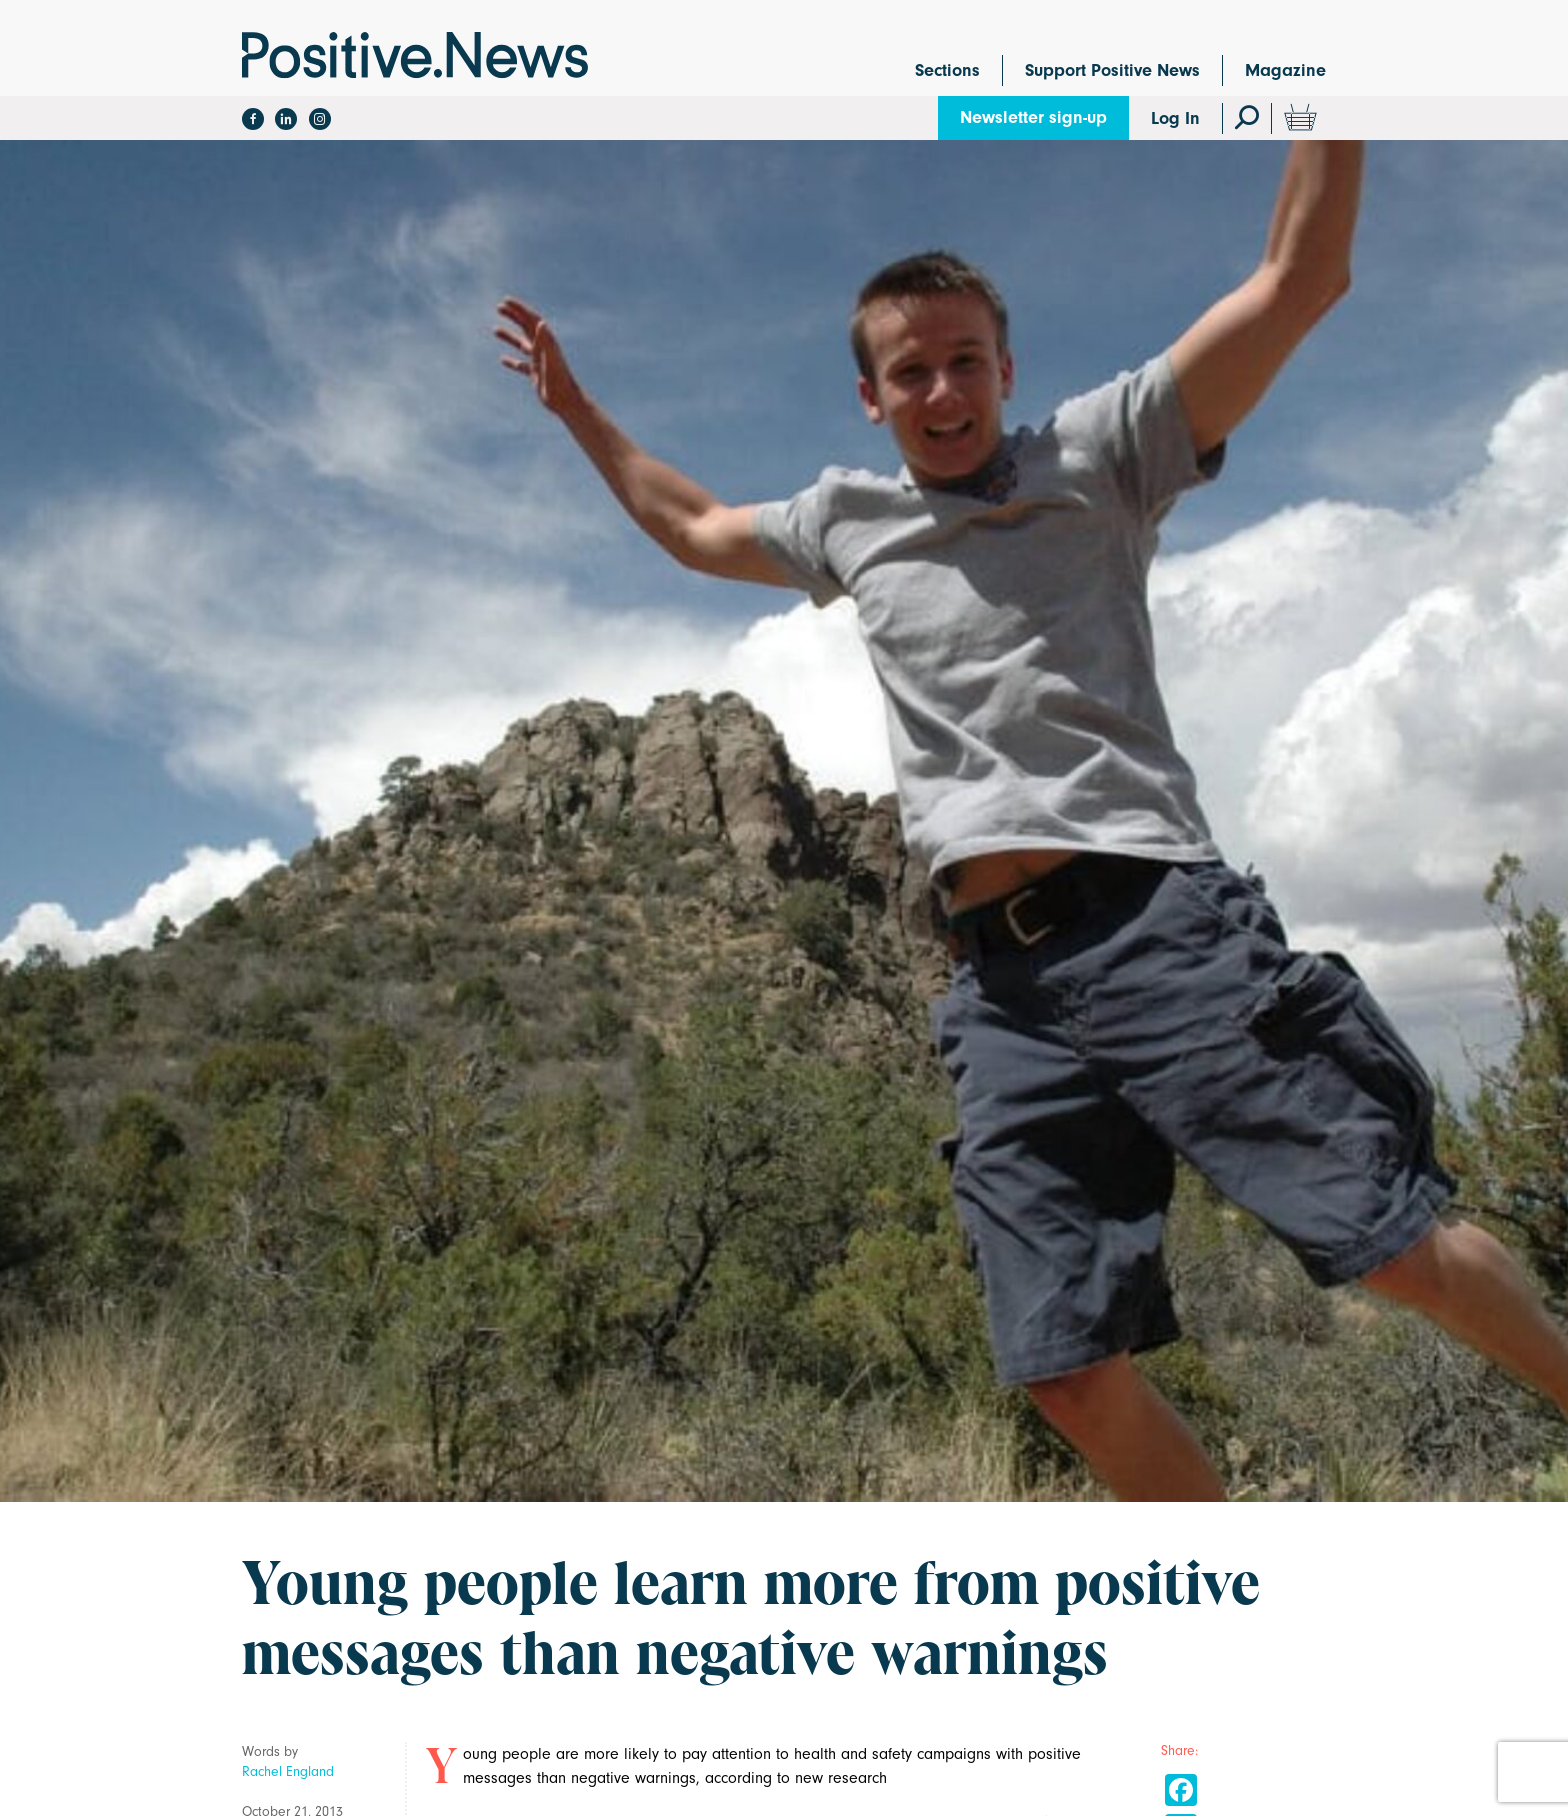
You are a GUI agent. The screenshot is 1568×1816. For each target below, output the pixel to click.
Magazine (1285, 70)
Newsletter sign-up (1033, 117)
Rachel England (288, 1771)
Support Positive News (1112, 70)
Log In (1175, 118)
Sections (947, 70)
